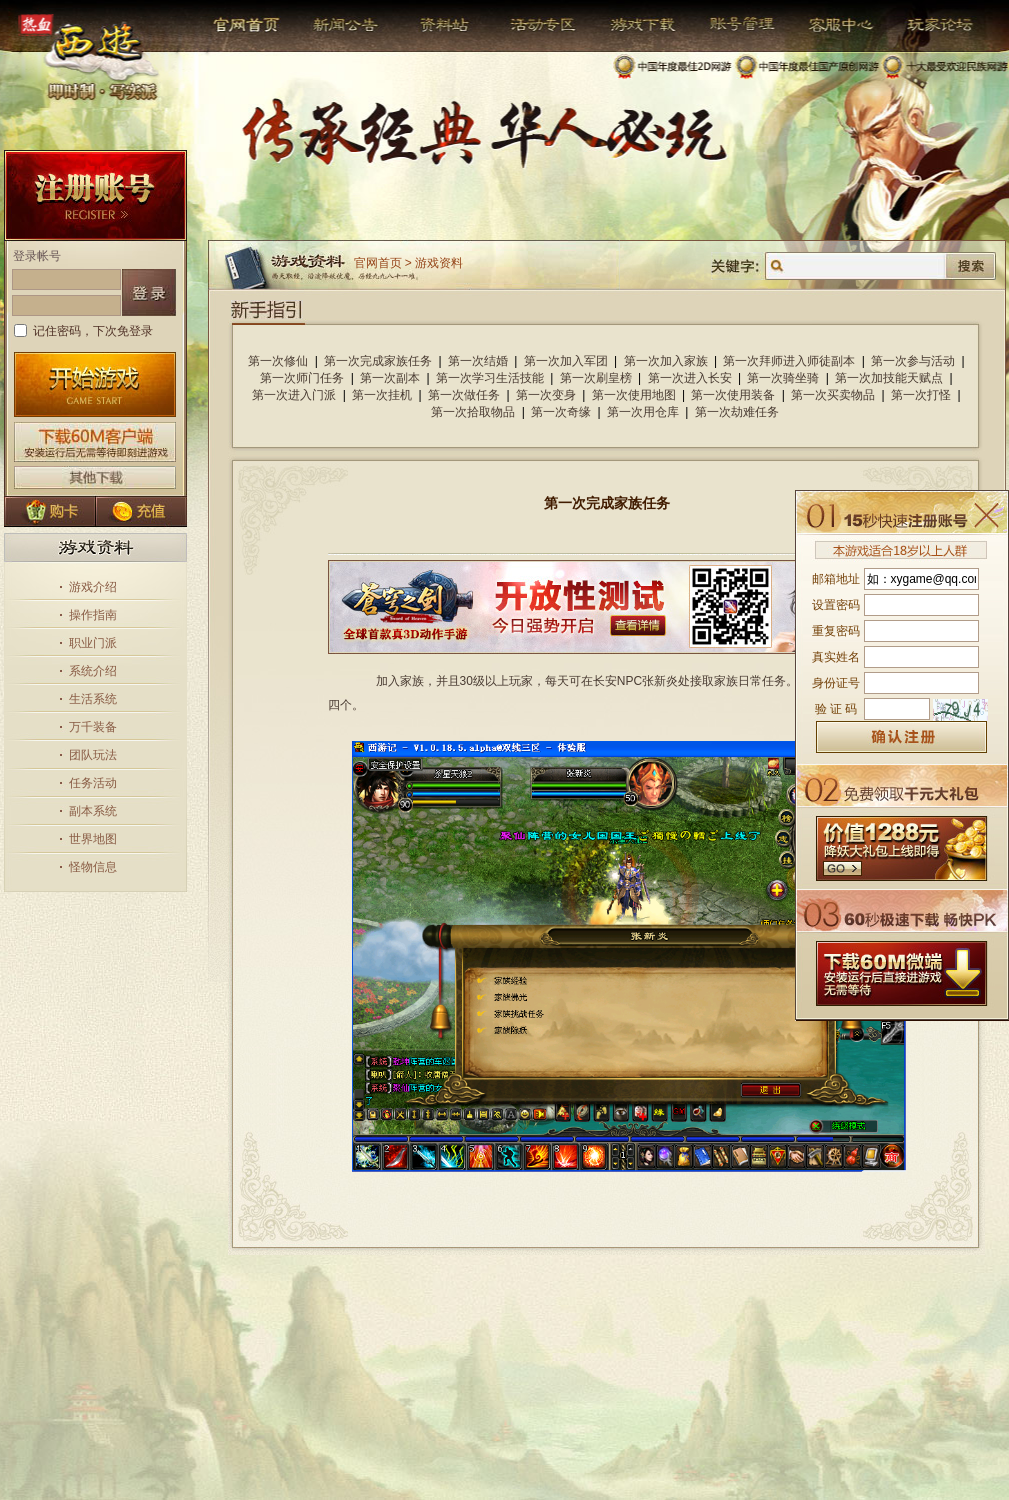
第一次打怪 (921, 395)
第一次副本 (390, 378)
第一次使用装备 (733, 395)
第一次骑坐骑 (783, 378)
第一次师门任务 (302, 378)
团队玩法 (93, 755)
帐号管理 (729, 25)
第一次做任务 (464, 395)
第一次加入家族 (666, 361)
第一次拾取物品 (473, 412)
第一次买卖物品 (833, 395)
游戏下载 (632, 25)
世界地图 (93, 839)
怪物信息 (93, 867)
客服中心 (826, 25)
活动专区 (535, 25)
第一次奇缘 (561, 412)
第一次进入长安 (690, 378)
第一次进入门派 (294, 395)
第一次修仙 (278, 361)
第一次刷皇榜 (596, 378)
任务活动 (93, 783)
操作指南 (93, 615)
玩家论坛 (925, 25)
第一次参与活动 (913, 361)
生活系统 (93, 699)
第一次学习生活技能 (490, 378)
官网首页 (248, 25)
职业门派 (93, 643)
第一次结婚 (478, 361)
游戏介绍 (93, 587)
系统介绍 (93, 671)
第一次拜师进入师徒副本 (789, 361)
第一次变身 (546, 395)
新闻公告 (337, 25)
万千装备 (93, 727)
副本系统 (93, 811)
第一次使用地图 (634, 395)
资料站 (441, 25)
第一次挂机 (382, 395)
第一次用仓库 (643, 412)
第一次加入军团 (566, 361)
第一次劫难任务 (737, 412)
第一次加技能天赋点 (889, 378)
